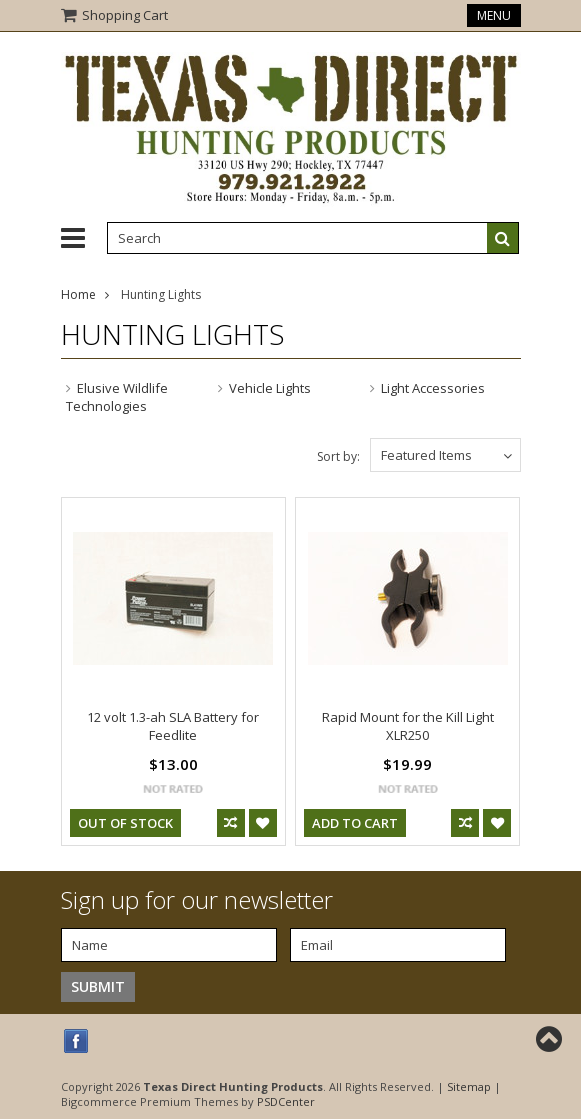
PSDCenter (286, 1101)
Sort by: (338, 456)
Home (78, 294)
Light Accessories (433, 388)
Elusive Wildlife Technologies (117, 397)
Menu (494, 15)
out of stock (125, 823)
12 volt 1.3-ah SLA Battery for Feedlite (173, 726)
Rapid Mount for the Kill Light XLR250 (408, 726)
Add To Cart (355, 823)
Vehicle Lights (270, 388)
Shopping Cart (125, 15)
